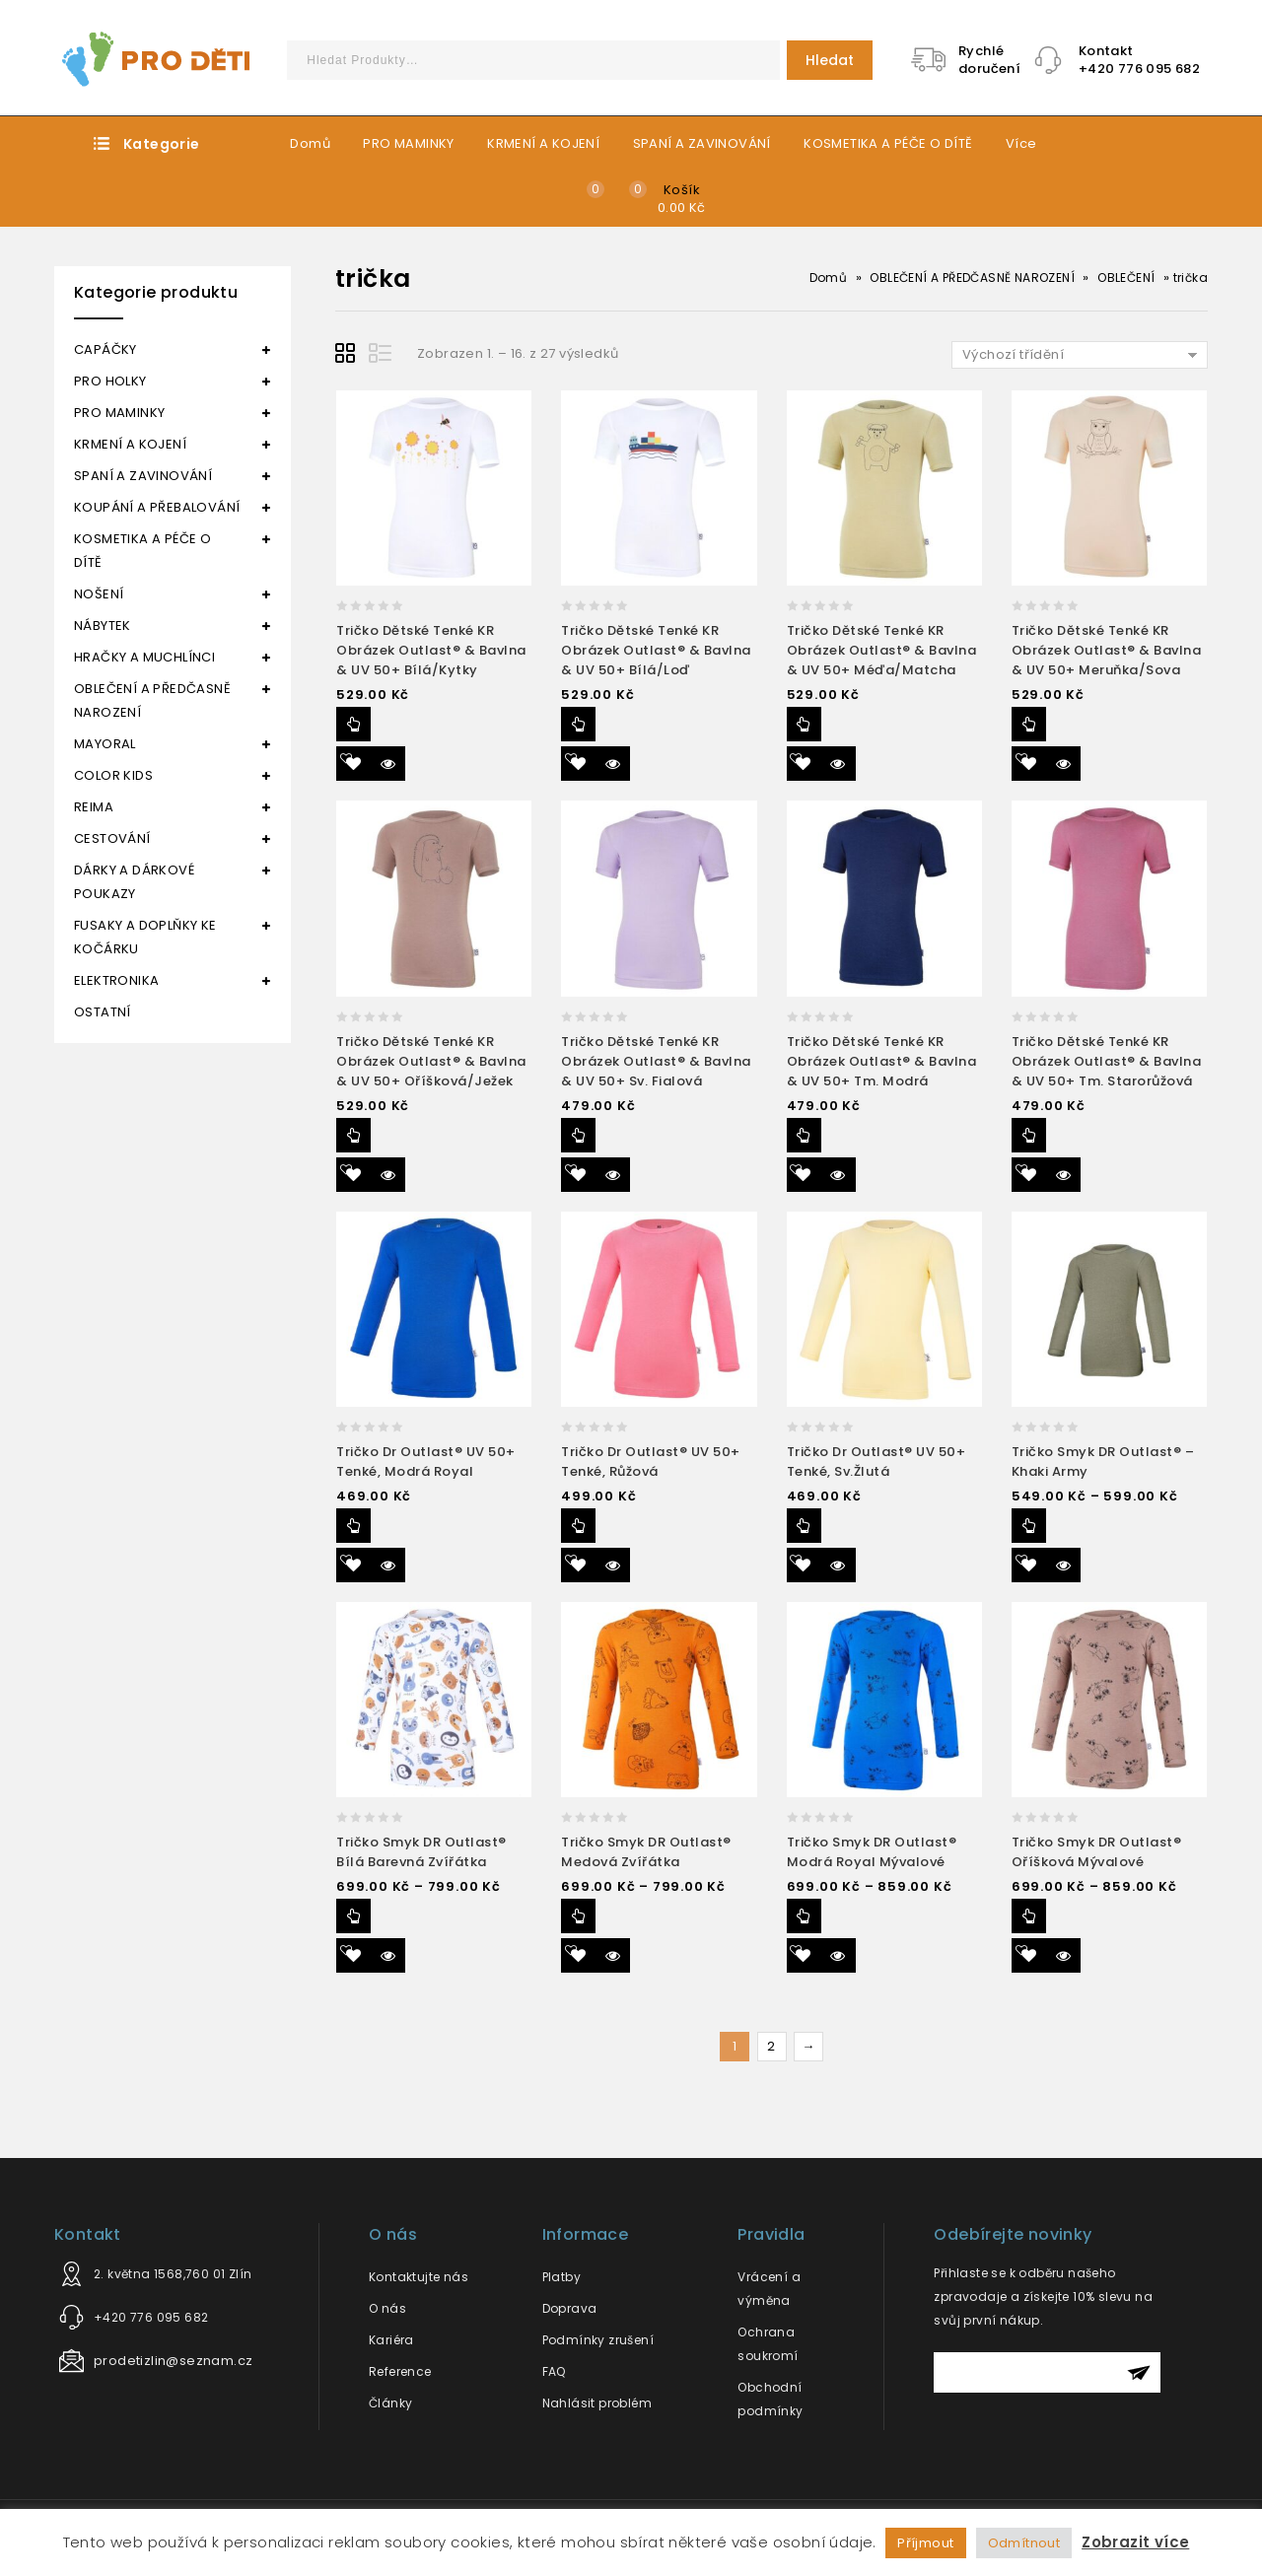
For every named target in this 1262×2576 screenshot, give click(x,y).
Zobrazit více (1135, 2542)
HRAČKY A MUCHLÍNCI (144, 657)
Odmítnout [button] (1024, 2543)
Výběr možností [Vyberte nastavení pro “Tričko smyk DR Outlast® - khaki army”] (1029, 1525)
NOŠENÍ (98, 594)
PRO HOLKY (110, 381)
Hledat (830, 60)
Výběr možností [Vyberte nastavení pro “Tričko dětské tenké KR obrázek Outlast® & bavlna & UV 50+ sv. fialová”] (578, 1135)
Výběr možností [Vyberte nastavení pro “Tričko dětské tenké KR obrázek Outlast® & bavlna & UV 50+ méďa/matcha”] (804, 724)
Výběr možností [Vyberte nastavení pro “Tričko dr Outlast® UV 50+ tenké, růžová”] (578, 1525)
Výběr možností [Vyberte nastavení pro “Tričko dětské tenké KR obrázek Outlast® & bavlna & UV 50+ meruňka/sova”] (1029, 724)
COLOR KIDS (113, 775)
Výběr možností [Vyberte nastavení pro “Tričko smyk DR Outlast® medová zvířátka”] (578, 1916)
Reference (400, 2371)
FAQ (554, 2371)
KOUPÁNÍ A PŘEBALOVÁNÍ (157, 507)
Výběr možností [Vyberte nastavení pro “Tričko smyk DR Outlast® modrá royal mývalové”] (804, 1916)
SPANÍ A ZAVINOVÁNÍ (702, 143)
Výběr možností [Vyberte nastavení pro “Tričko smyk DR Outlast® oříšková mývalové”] (1029, 1916)
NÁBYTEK (102, 625)
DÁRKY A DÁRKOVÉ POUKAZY (134, 882)
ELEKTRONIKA (116, 980)
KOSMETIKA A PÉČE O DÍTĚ (888, 143)
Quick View (388, 763)
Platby (561, 2276)
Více (1021, 143)
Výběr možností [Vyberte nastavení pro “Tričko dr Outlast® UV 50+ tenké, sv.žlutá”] (804, 1525)
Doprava (569, 2308)
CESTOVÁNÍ (112, 838)
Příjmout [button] (925, 2543)
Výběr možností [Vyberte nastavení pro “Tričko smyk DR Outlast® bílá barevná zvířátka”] (353, 1916)
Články (390, 2403)
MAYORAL (105, 743)
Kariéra (391, 2340)
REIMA (93, 807)
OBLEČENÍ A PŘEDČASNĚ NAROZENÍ (972, 277)
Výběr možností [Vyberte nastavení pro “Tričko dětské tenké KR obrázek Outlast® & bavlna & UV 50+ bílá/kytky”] (353, 724)
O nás (387, 2308)
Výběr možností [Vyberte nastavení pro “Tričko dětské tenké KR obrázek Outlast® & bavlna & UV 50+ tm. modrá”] (804, 1135)
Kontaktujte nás (418, 2276)
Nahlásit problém (597, 2403)
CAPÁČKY (105, 349)
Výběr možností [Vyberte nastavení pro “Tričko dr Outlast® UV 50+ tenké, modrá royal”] (353, 1525)
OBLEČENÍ (1126, 277)
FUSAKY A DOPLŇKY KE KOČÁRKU (145, 937)
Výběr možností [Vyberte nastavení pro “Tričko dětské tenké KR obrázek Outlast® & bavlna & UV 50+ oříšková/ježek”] (353, 1135)
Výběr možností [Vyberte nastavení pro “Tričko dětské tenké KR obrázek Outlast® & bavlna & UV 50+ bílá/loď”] (578, 724)
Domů (310, 143)
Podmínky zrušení (598, 2340)
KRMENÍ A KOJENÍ (543, 143)
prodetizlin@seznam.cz (173, 2360)
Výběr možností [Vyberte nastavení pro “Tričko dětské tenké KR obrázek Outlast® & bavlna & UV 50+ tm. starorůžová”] (1029, 1135)
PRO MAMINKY (408, 143)
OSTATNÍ (102, 1012)
